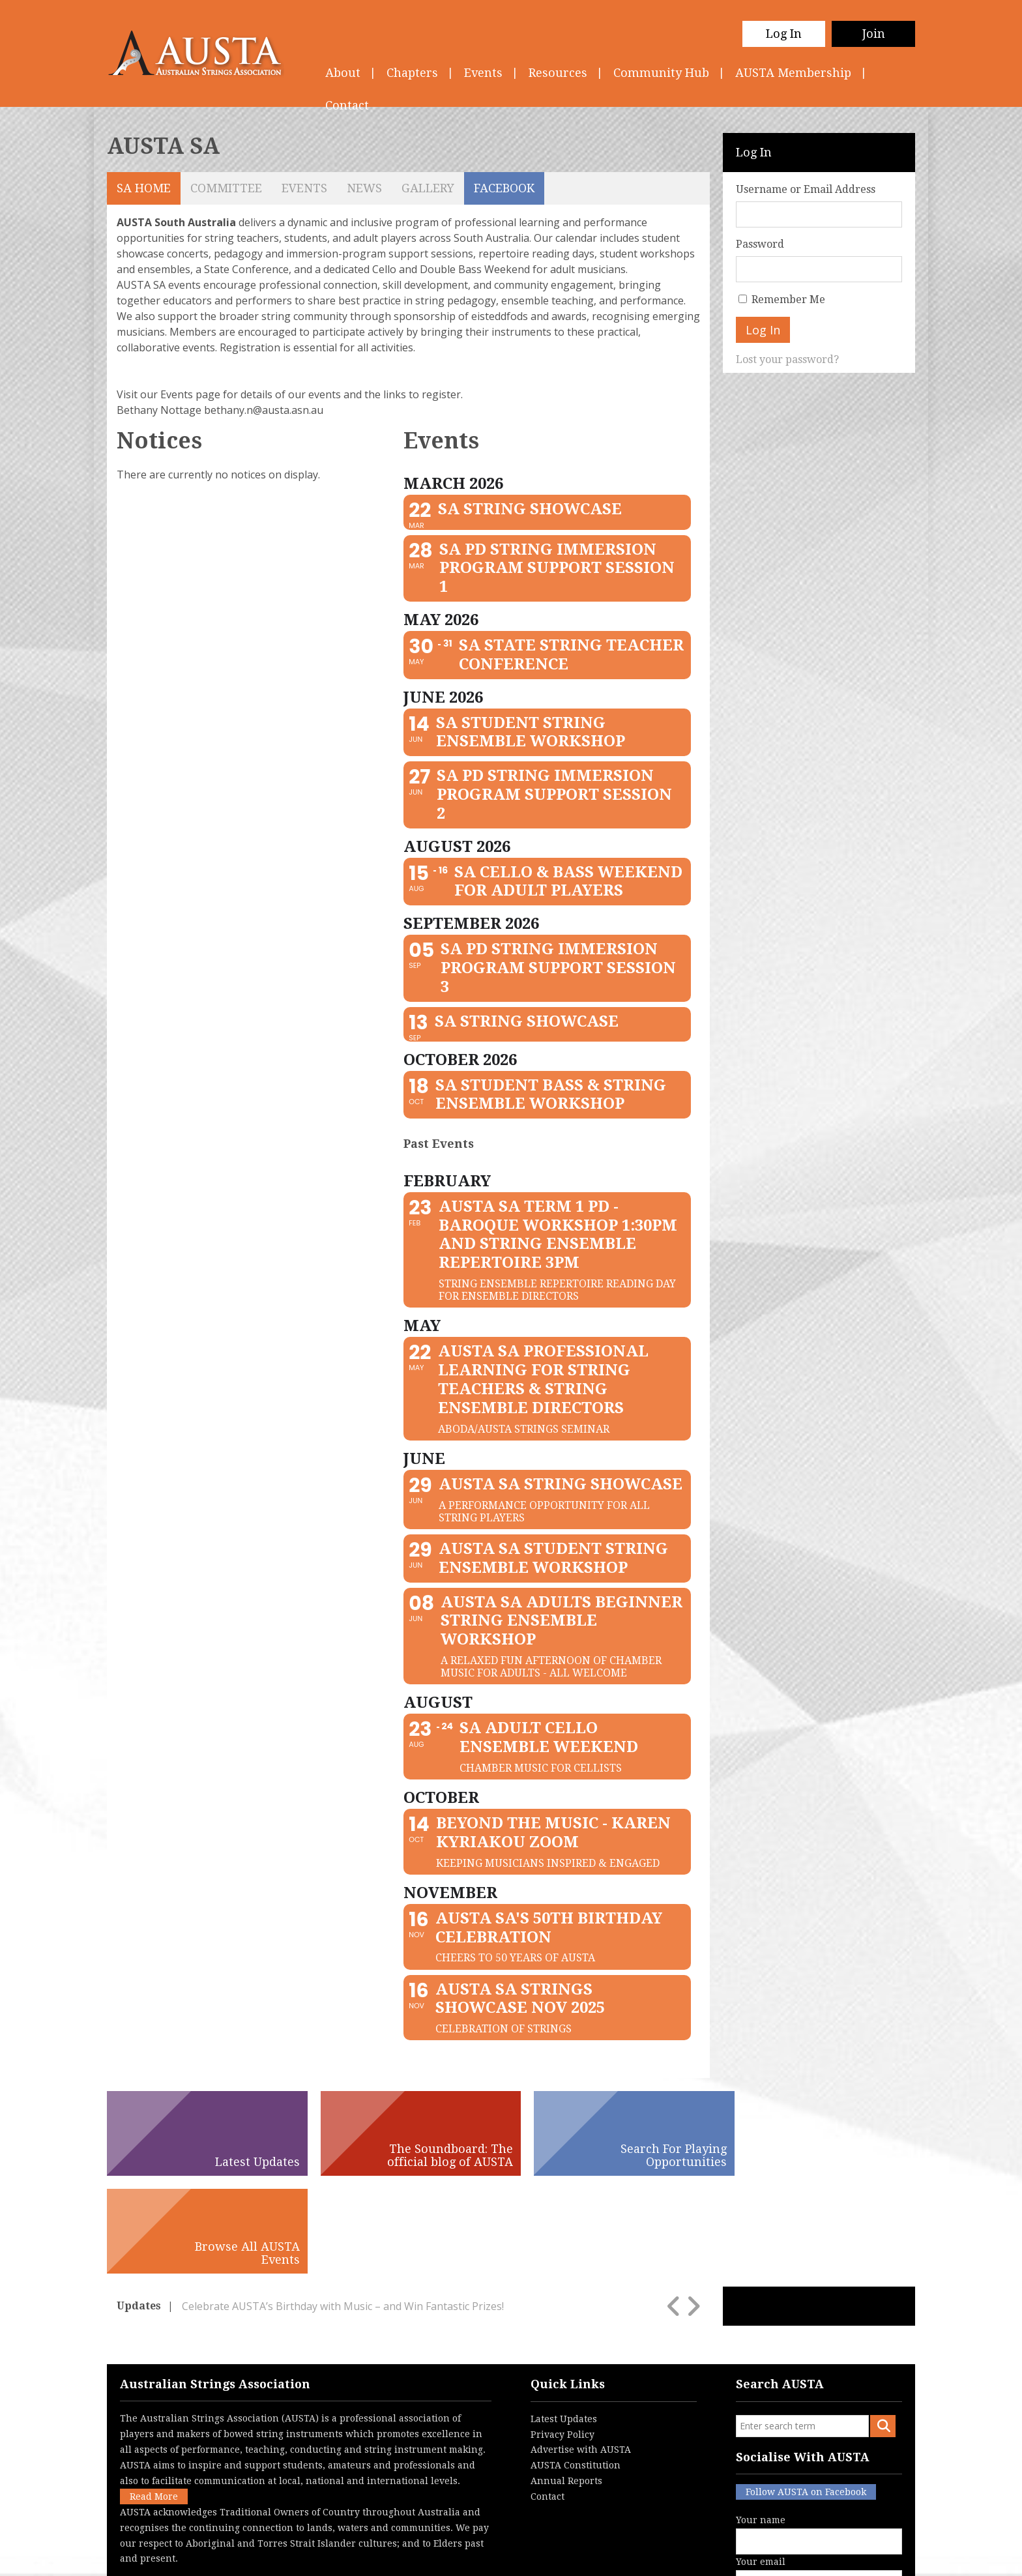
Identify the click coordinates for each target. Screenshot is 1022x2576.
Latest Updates (564, 2321)
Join (873, 33)
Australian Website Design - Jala (835, 2557)
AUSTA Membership (793, 73)
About (342, 73)
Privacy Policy (562, 2336)
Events (483, 73)
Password (760, 244)
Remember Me (788, 299)
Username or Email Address (805, 189)
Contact (547, 2398)
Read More (154, 2398)
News (364, 188)
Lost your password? (787, 359)
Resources (558, 73)
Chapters (412, 73)
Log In (784, 33)
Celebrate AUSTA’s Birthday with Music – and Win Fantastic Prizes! (343, 2208)
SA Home (144, 188)
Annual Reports (566, 2383)
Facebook (504, 188)
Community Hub (661, 73)
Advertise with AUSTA (581, 2352)
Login (579, 2557)
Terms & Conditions (452, 2557)
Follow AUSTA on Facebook (806, 2394)
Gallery (428, 188)
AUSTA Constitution (575, 2367)
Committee (226, 188)
